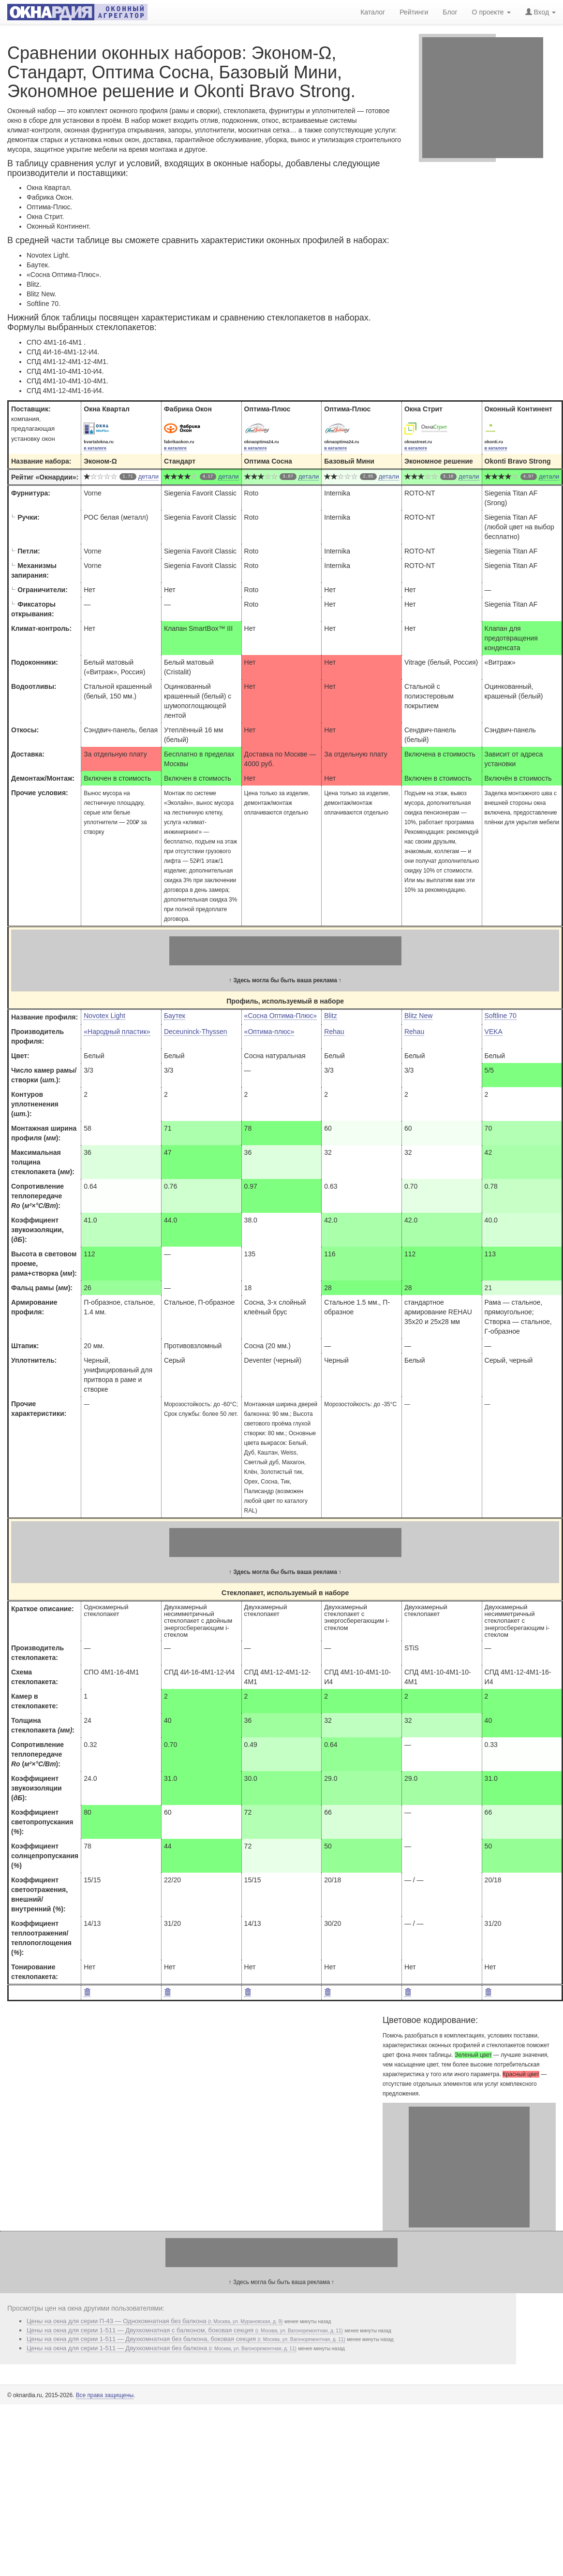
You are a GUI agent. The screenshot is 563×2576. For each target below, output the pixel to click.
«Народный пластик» (117, 1031)
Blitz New (418, 1015)
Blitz (330, 1015)
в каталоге (95, 448)
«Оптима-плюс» (269, 1031)
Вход (540, 12)
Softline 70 (501, 1015)
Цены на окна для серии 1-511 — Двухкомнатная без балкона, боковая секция (186, 2339)
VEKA (494, 1031)
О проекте (491, 12)
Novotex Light (104, 1015)
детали (148, 476)
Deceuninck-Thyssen (195, 1031)
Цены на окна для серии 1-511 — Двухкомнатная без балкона (161, 2348)
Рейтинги (414, 12)
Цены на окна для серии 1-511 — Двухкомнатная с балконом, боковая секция (185, 2330)
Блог (450, 12)
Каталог (372, 12)
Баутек (174, 1015)
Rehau (334, 1031)
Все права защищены (104, 2395)
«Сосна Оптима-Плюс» (280, 1015)
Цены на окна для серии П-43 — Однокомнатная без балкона (154, 2321)
